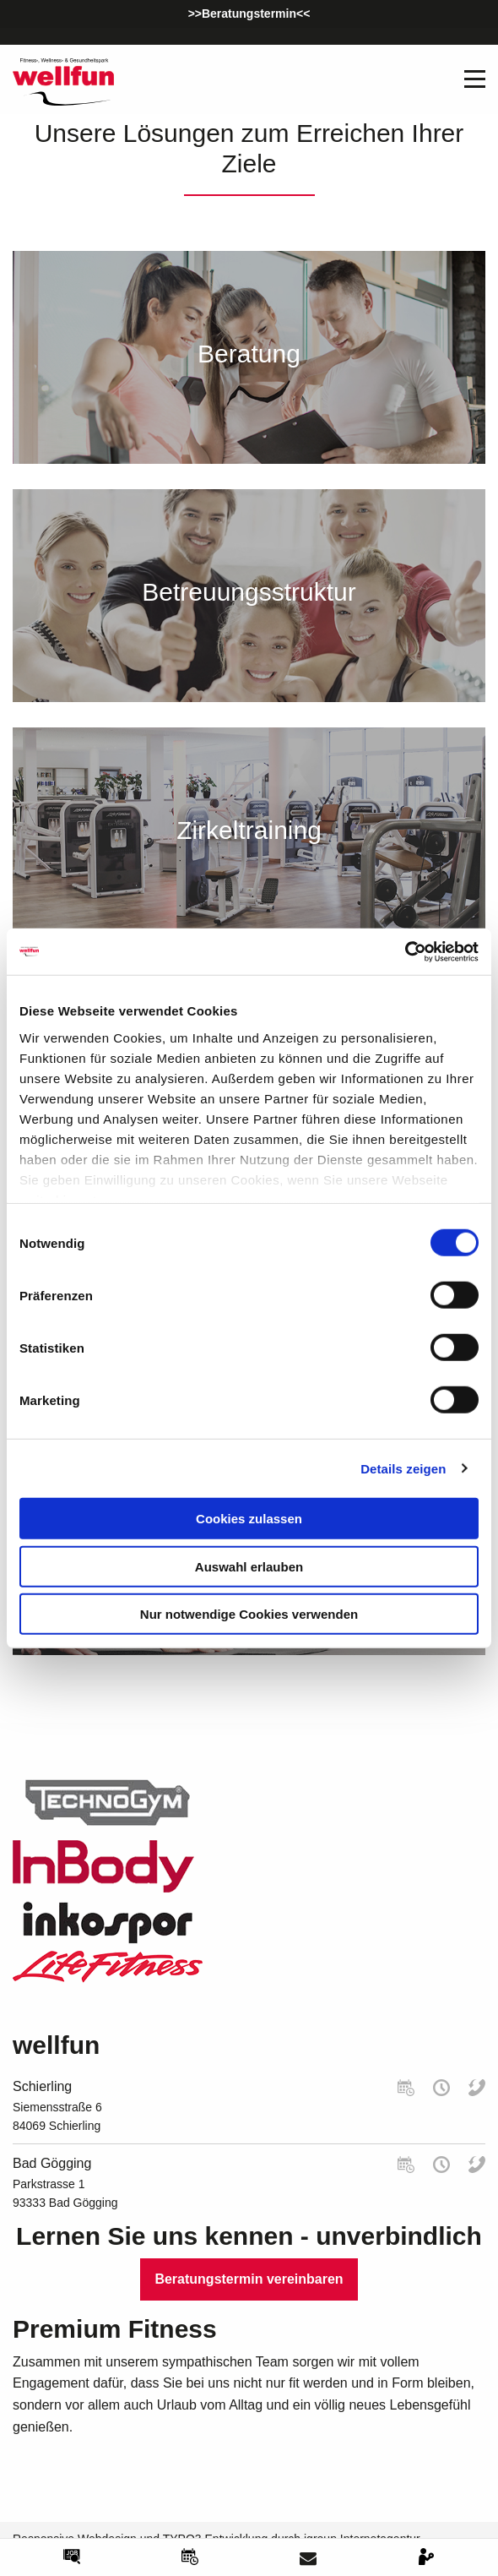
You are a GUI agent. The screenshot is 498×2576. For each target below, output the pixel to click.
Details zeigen (403, 1468)
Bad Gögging (52, 2163)
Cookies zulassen (249, 1518)
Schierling (42, 2086)
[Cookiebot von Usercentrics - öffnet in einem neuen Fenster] (405, 951)
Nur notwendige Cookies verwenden (249, 1614)
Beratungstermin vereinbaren (248, 2279)
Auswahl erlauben (249, 1566)
